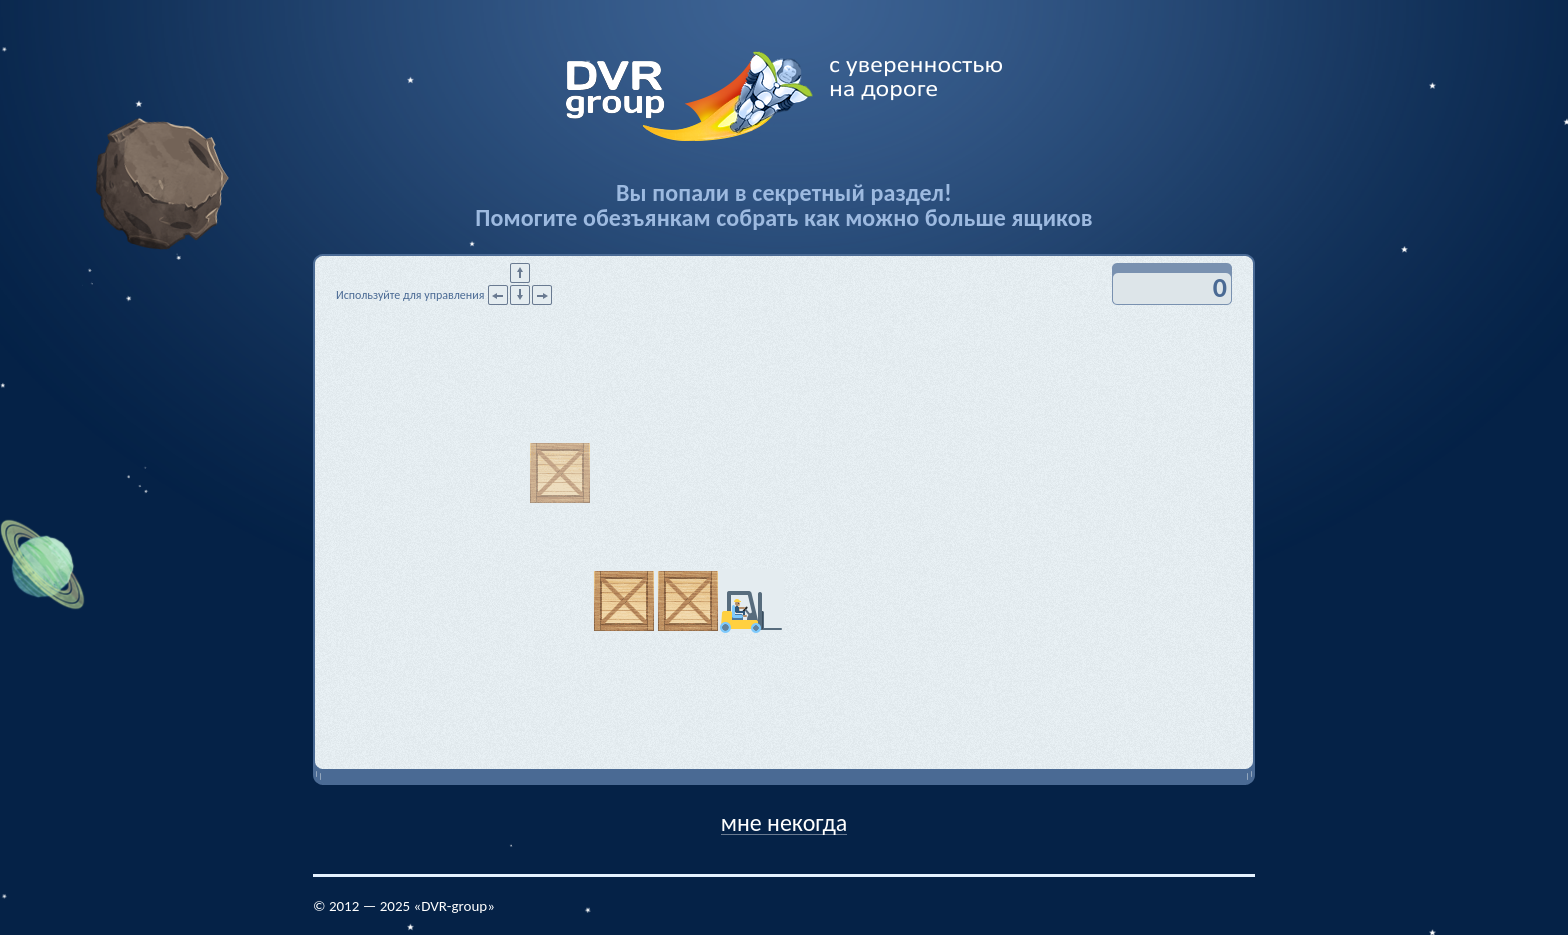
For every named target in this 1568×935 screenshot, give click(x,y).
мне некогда (784, 821)
